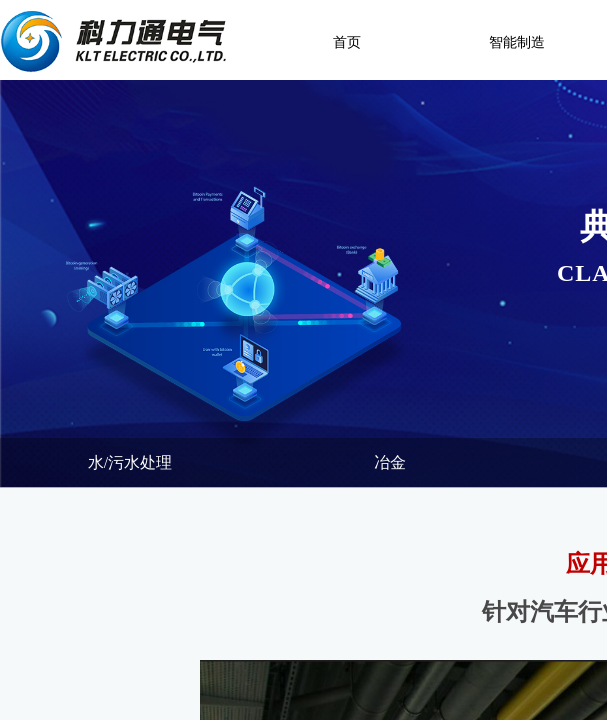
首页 (347, 42)
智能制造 (517, 42)
